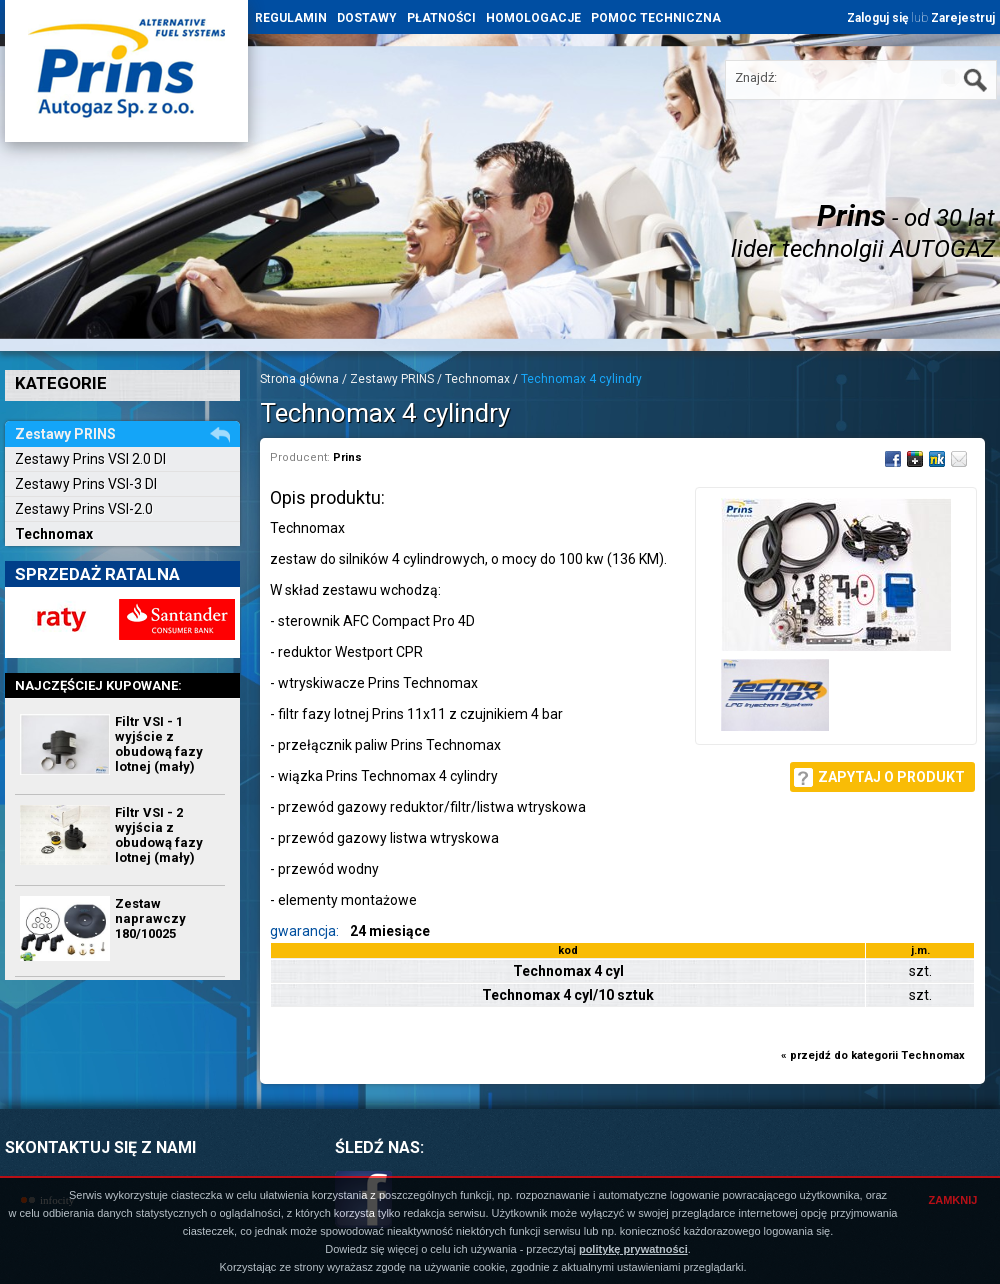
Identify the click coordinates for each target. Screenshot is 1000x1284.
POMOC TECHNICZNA (656, 18)
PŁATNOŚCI (441, 18)
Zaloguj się (877, 18)
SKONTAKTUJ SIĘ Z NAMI (100, 1147)
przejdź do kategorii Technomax (877, 1055)
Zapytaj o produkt (891, 777)
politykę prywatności (633, 1249)
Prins (347, 457)
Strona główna (299, 379)
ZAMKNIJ (953, 1200)
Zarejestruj (963, 18)
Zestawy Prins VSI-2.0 (84, 509)
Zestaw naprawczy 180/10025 (150, 918)
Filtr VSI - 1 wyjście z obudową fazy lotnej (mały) (159, 744)
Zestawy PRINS (392, 379)
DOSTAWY (367, 18)
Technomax (54, 534)
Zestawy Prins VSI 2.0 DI (90, 459)
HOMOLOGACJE (533, 18)
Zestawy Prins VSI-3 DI (86, 484)
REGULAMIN (291, 18)
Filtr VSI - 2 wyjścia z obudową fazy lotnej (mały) (159, 835)
